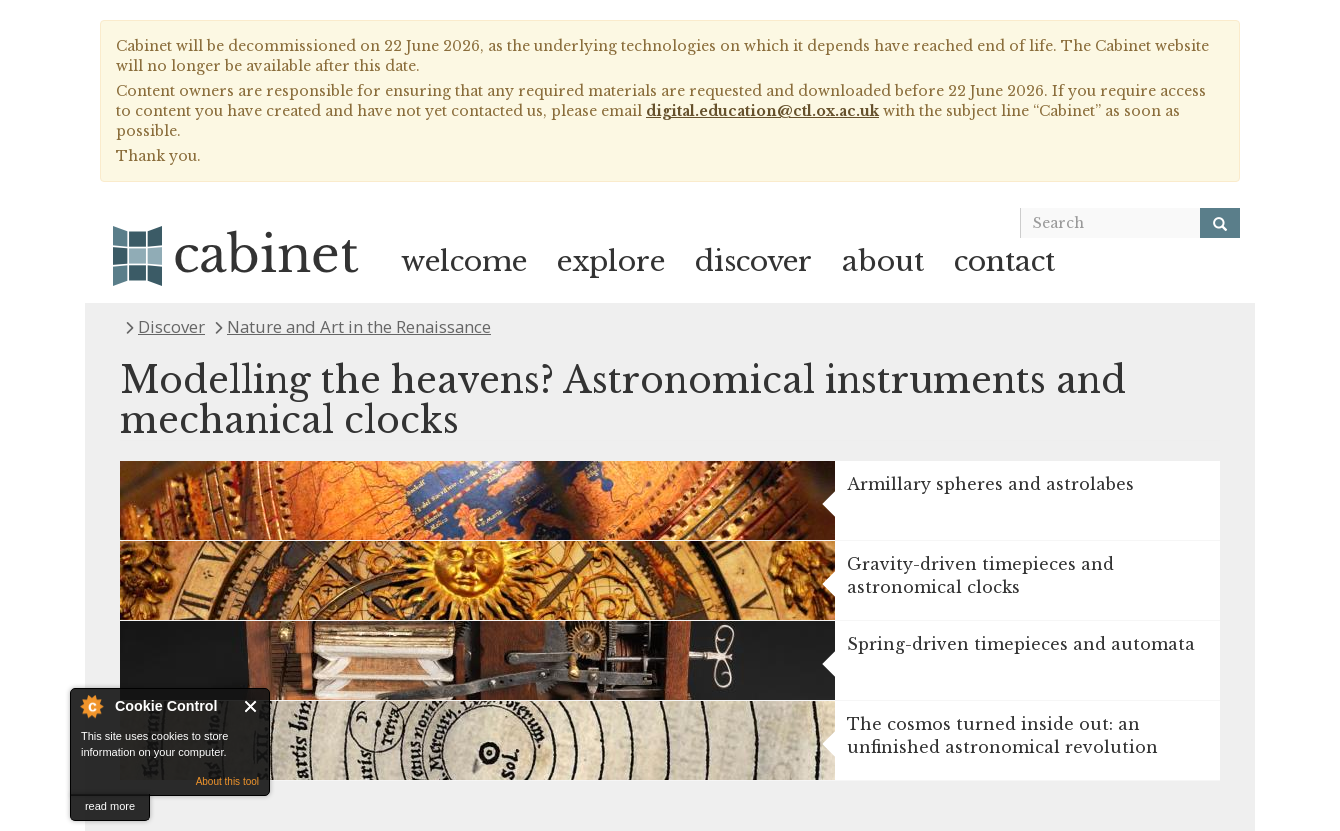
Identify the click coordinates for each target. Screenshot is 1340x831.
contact (1004, 261)
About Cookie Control (91, 706)
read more (110, 806)
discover (753, 261)
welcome (464, 261)
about (883, 261)
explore (611, 261)
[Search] (1220, 223)
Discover (171, 326)
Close (251, 706)
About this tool (227, 781)
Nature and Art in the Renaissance (359, 326)
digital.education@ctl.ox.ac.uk (762, 111)
